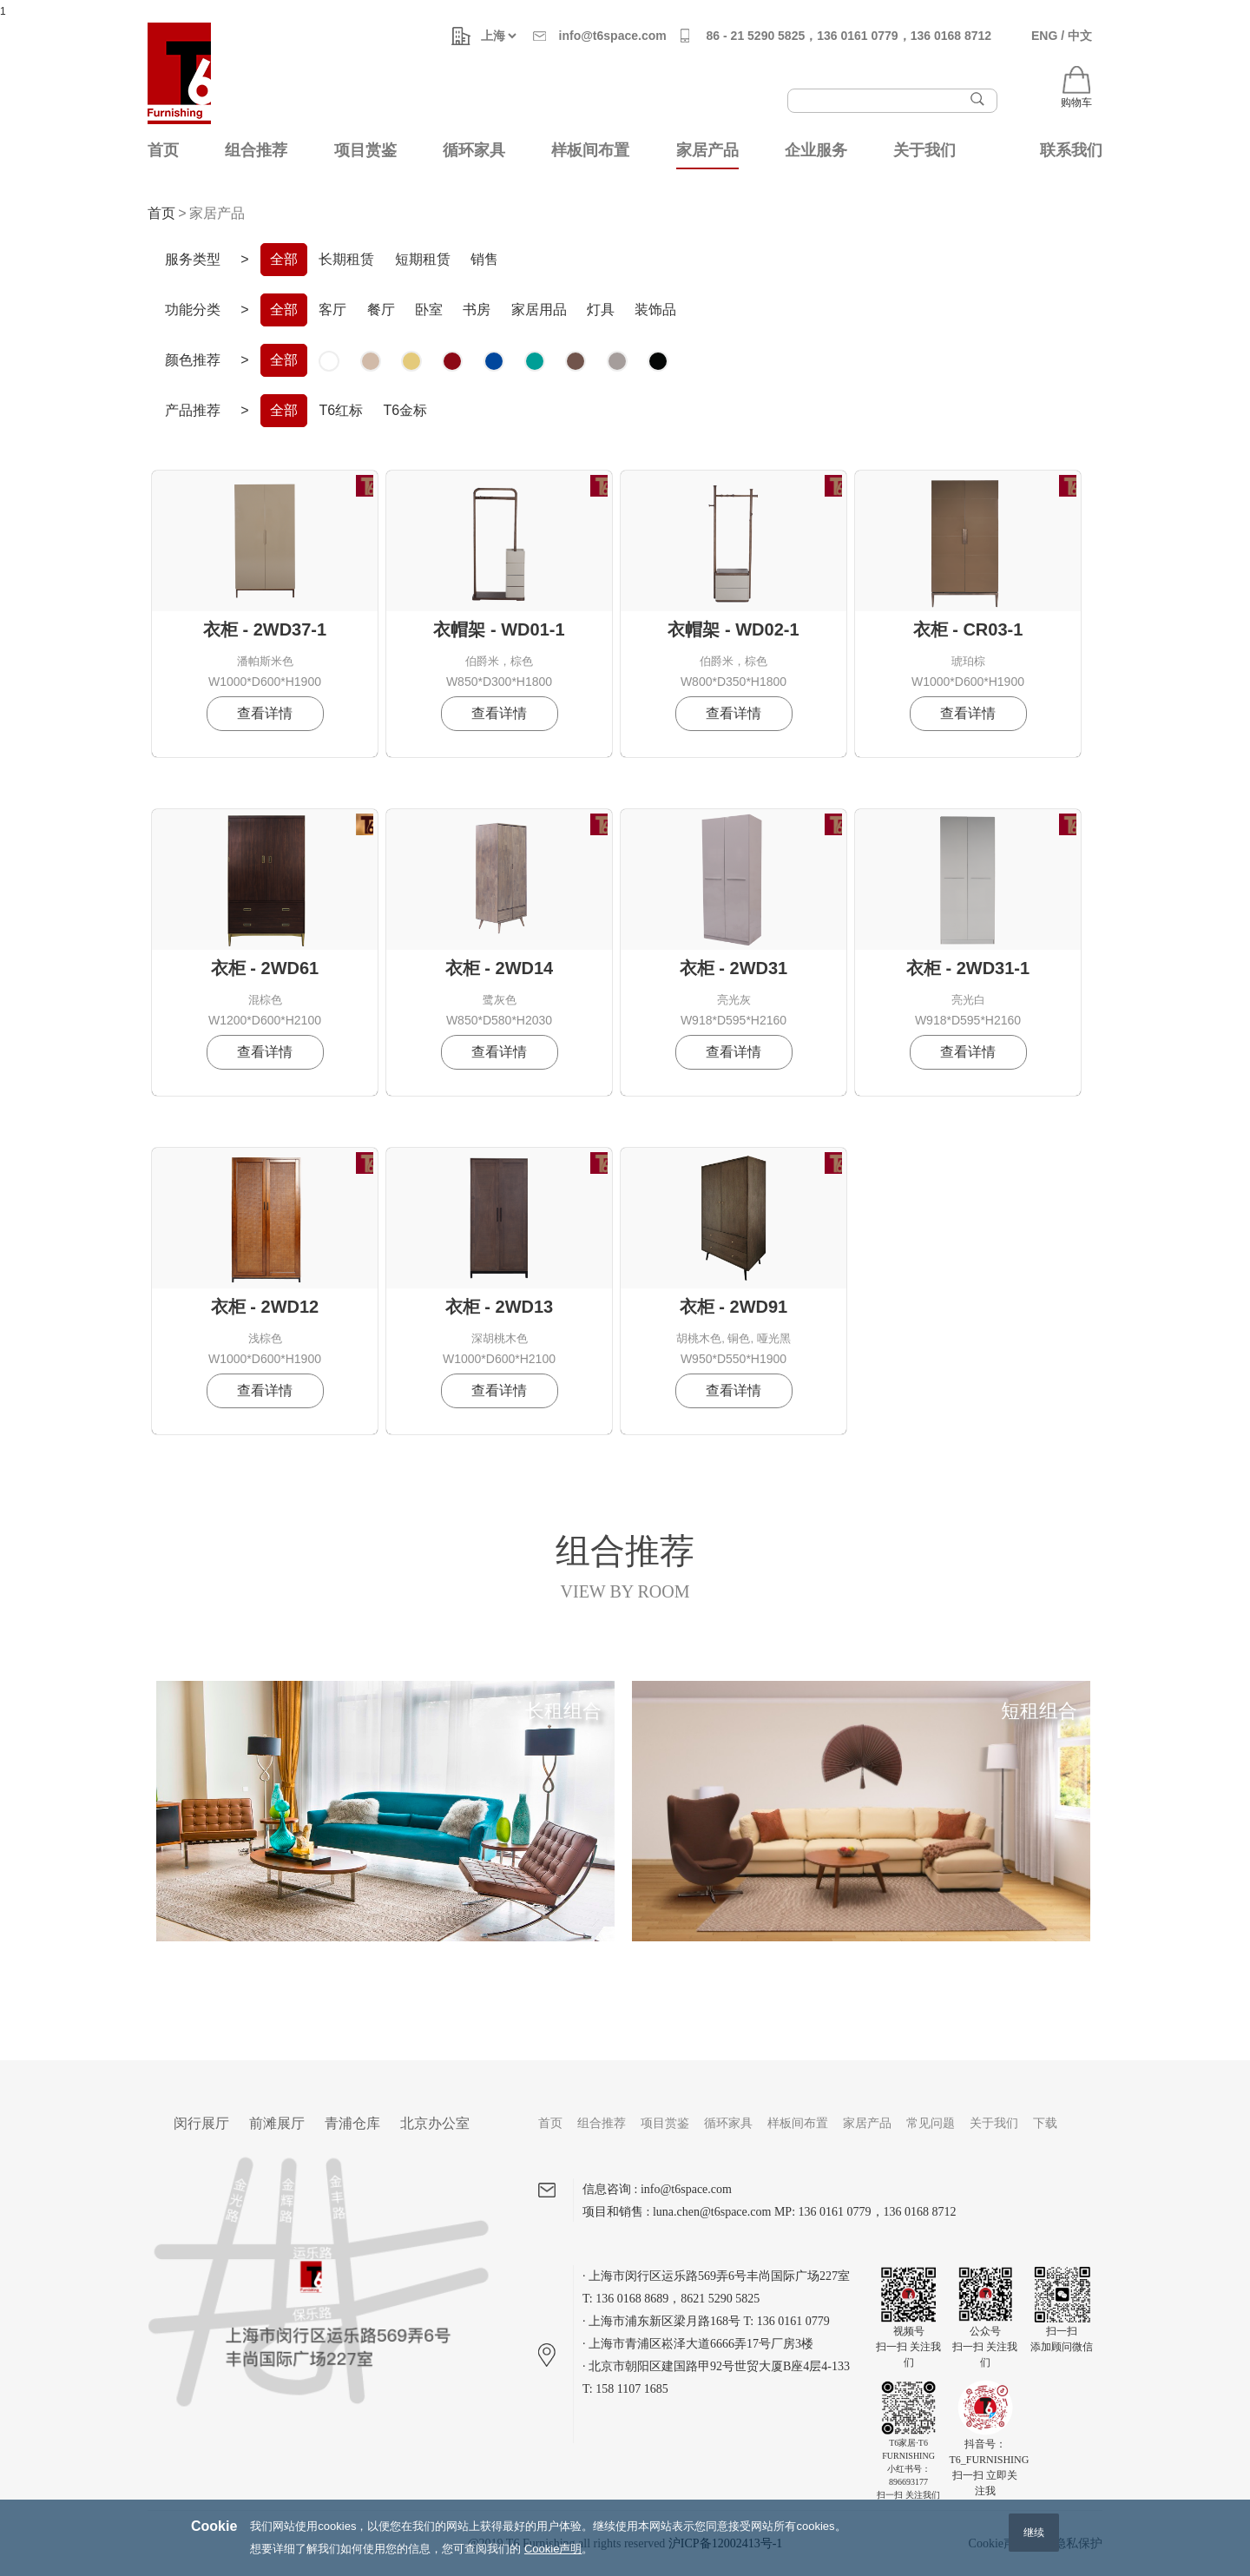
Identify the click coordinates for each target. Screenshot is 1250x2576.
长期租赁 (346, 259)
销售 (484, 259)
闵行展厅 (201, 2123)
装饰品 (655, 309)
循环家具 (474, 150)
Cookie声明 (553, 2565)
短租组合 (1039, 1711)
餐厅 (381, 309)
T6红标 (341, 410)
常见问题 (930, 2123)
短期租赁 (423, 259)
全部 (284, 259)
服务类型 (192, 259)
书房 (476, 309)
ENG (1044, 36)
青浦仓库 (352, 2123)
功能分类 (192, 309)
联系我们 (1071, 150)
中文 (1080, 36)
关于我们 (924, 150)
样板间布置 (590, 150)
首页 (163, 150)
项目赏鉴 (365, 150)
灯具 (601, 309)
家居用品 (539, 309)
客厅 (332, 309)
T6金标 (405, 410)
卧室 (429, 309)
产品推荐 (192, 410)
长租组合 (563, 1711)
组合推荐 (256, 150)
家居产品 (707, 150)
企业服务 (816, 150)
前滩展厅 (277, 2123)
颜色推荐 (192, 359)
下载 (1045, 2123)
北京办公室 (435, 2123)
